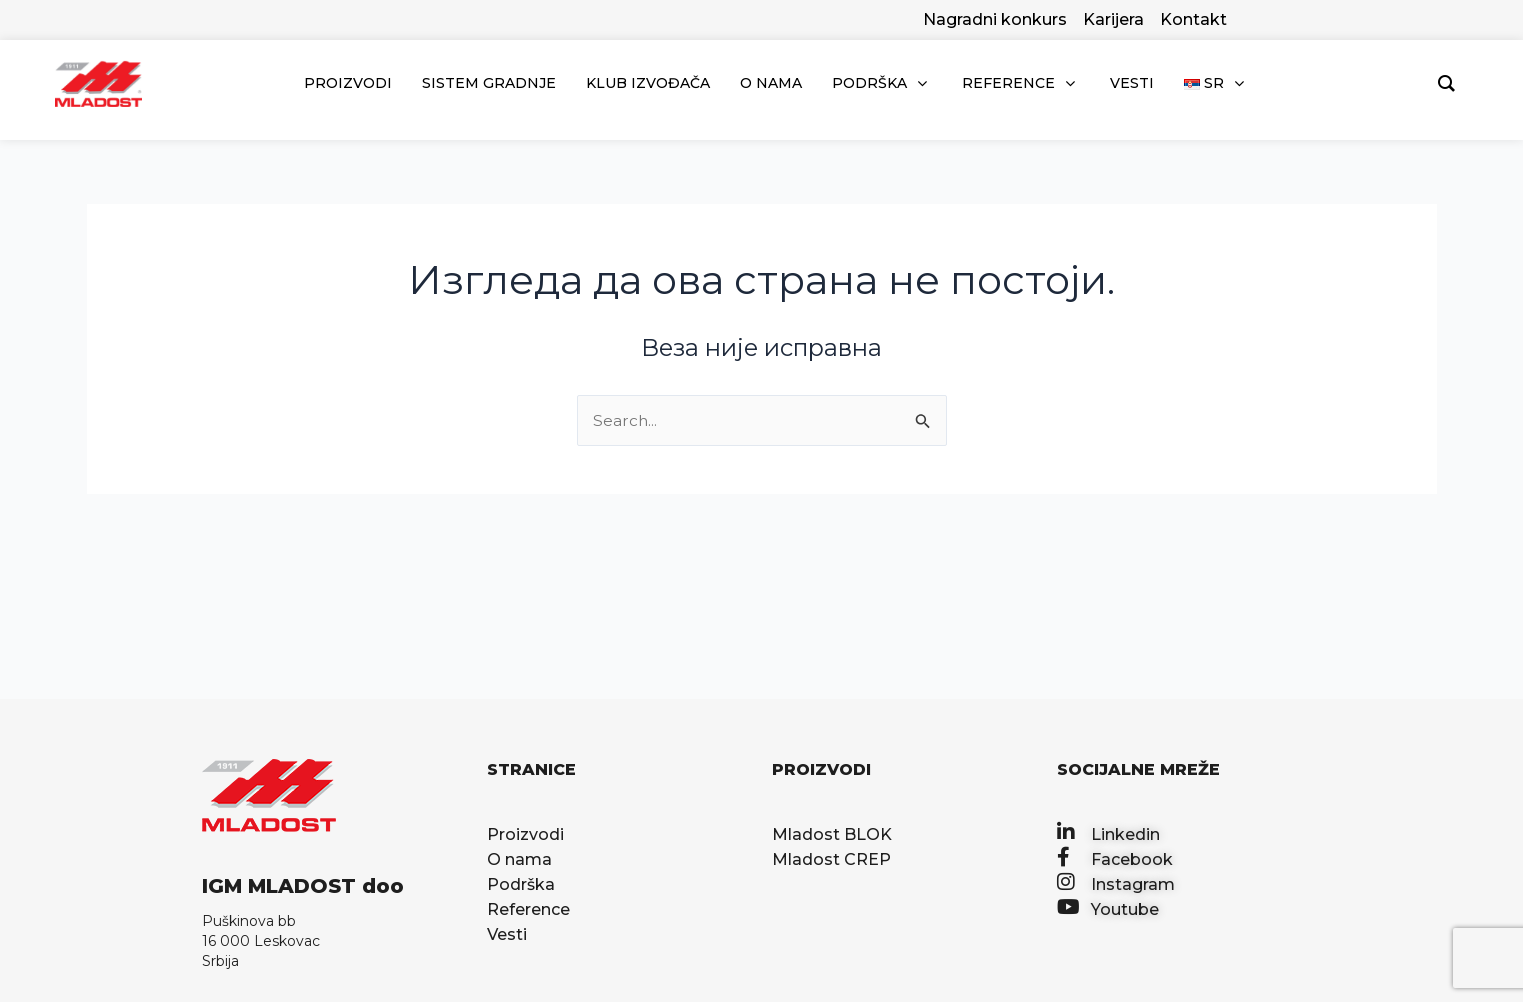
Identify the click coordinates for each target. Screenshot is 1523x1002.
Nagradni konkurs (995, 19)
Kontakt (1193, 19)
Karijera (1113, 19)
